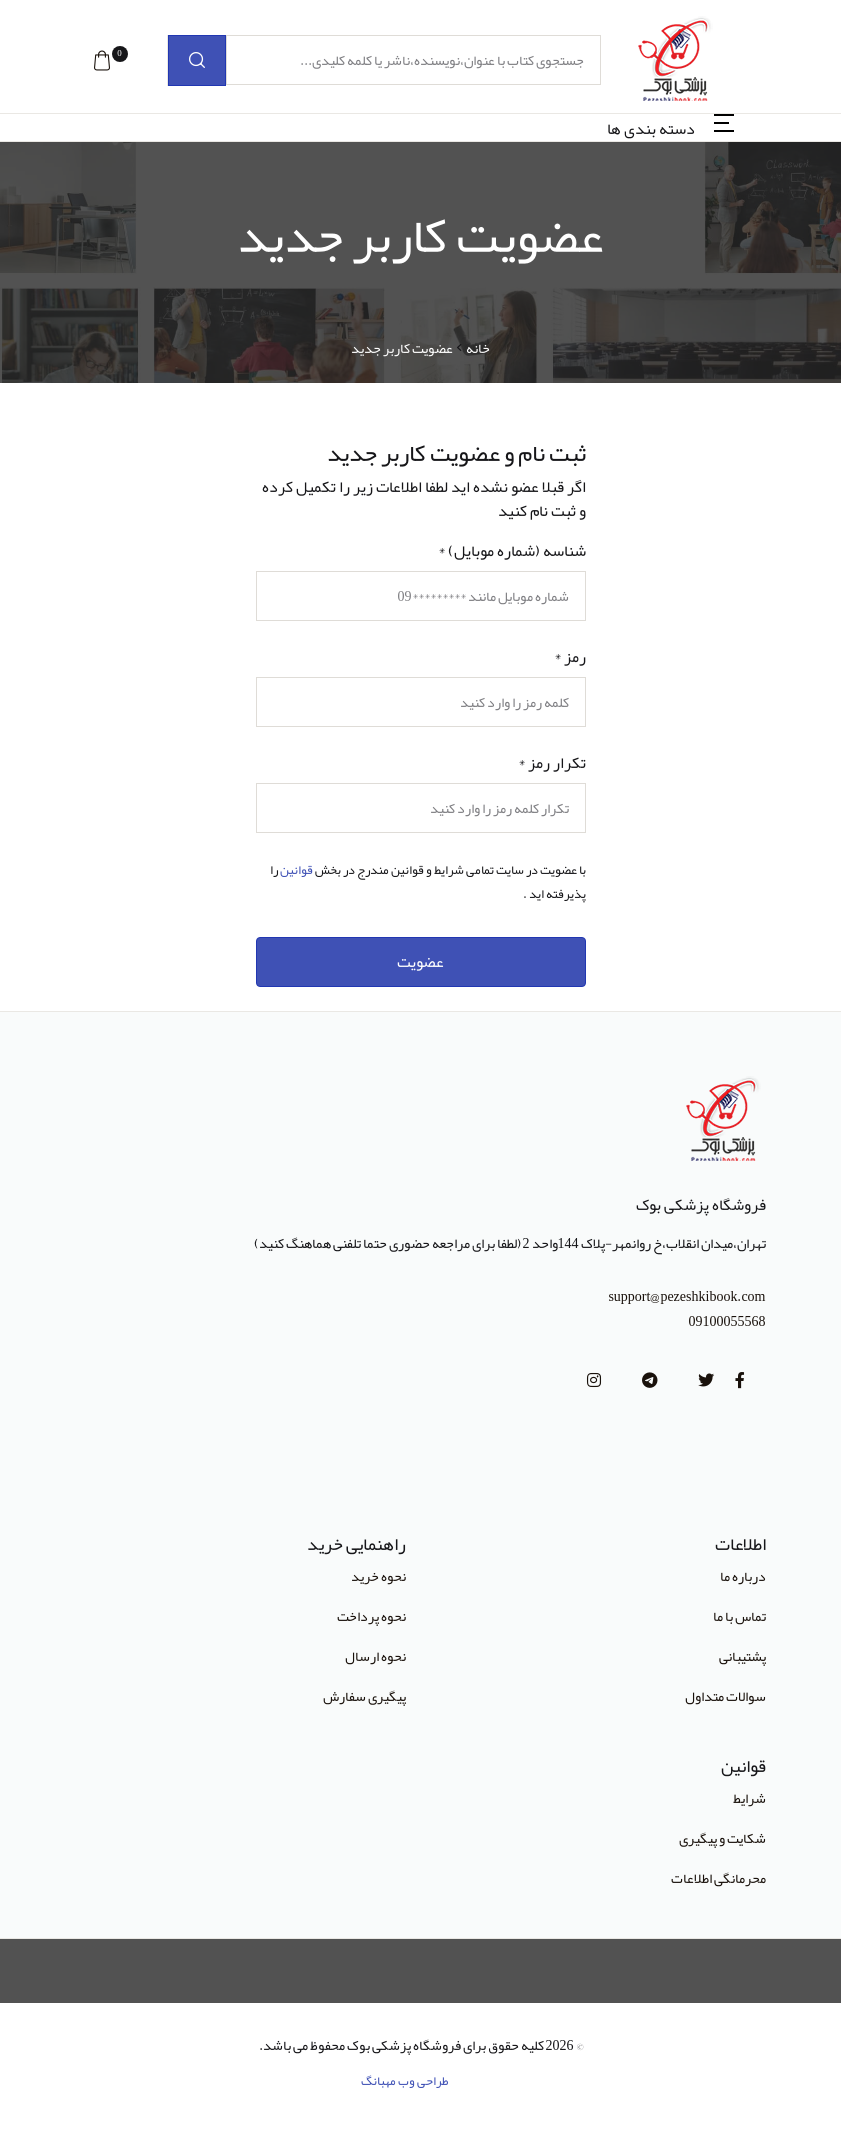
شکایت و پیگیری (722, 1838)
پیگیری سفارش (364, 1696)
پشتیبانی (742, 1656)
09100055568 (727, 1321)
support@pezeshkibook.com (686, 1296)
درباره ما (743, 1576)
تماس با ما (739, 1616)
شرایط (749, 1798)
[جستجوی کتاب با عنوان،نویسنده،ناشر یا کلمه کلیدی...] (413, 60)
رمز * (570, 657)
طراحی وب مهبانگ (405, 2081)
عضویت (420, 962)
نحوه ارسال (375, 1656)
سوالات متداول (725, 1696)
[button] (102, 61)
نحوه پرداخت (371, 1616)
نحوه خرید (378, 1576)
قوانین (296, 870)
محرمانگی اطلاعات (718, 1878)
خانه (478, 348)
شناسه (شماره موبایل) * (512, 551)
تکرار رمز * (552, 763)
